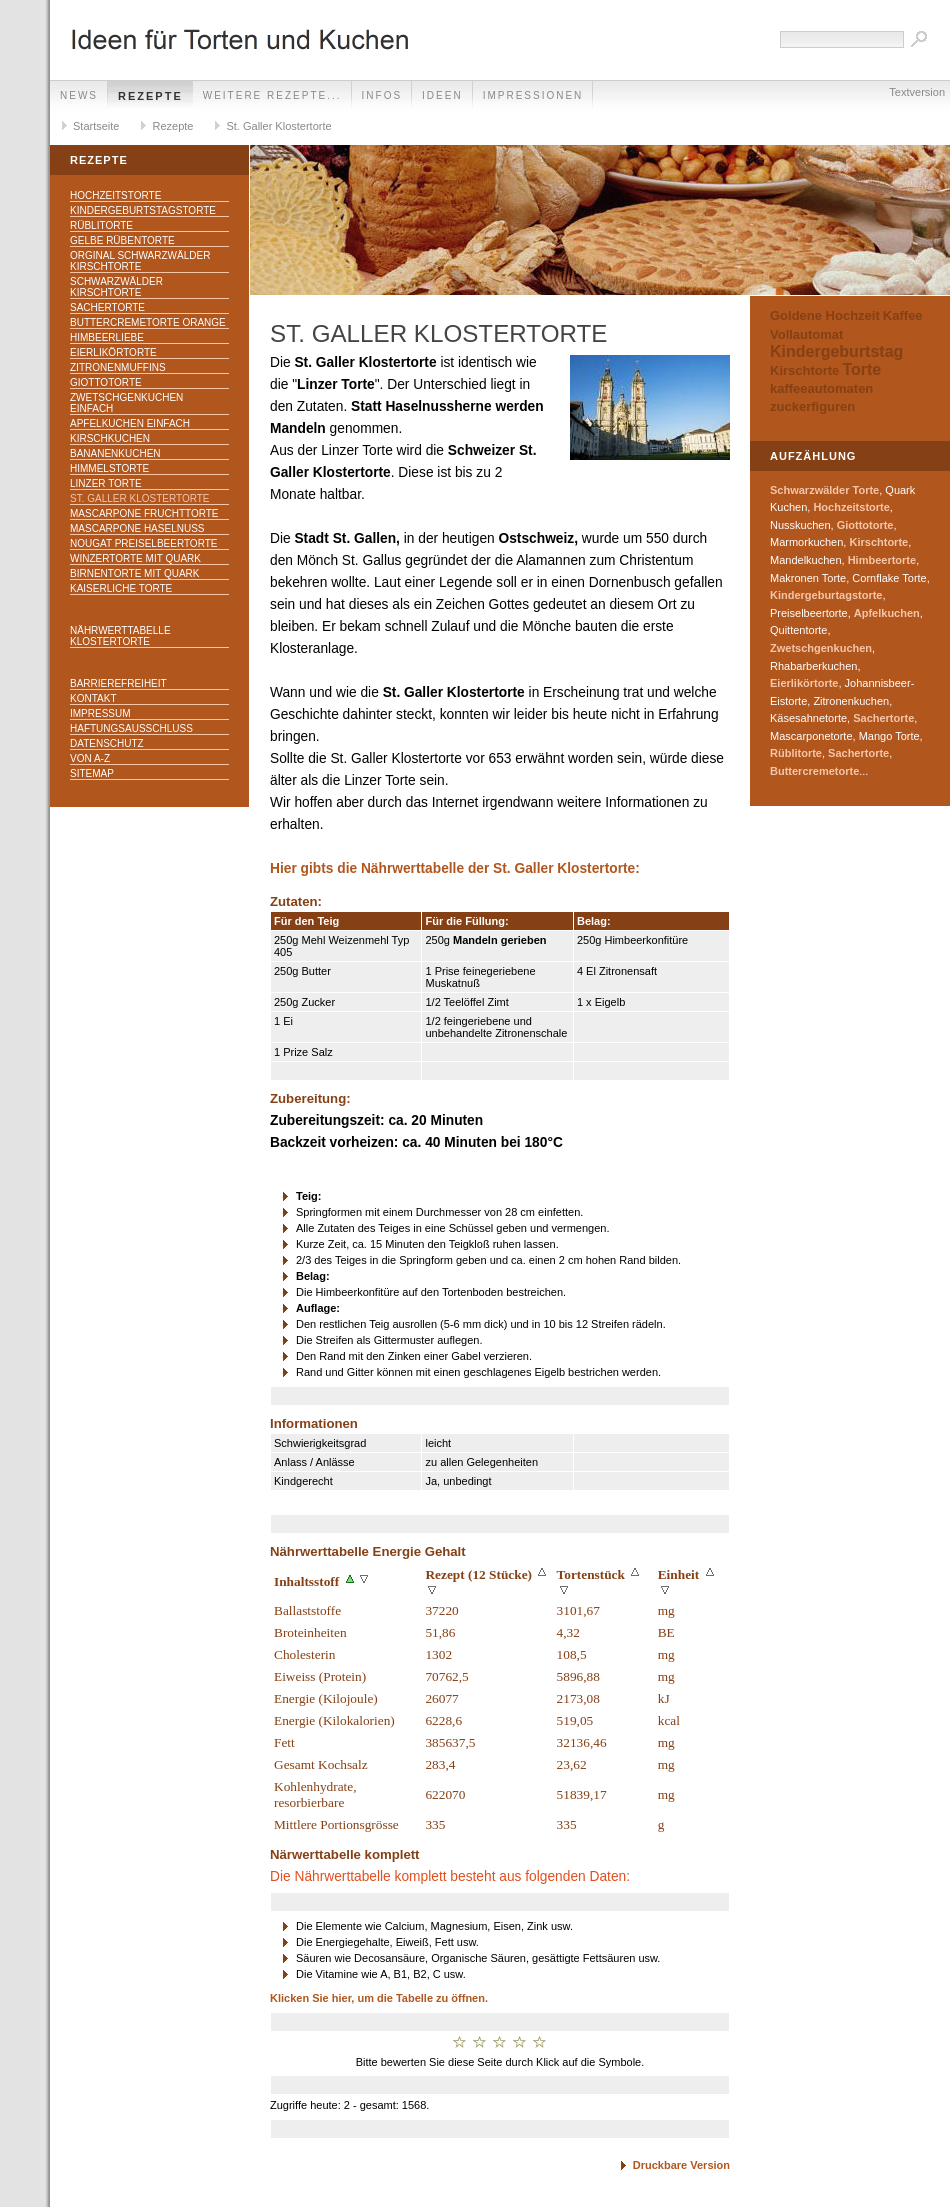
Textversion (917, 92)
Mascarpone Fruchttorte (144, 513)
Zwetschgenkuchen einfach (126, 403)
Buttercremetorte (814, 771)
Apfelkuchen (887, 613)
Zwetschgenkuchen (821, 648)
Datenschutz (107, 743)
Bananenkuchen (115, 453)
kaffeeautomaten (821, 388)
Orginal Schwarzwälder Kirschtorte (140, 261)
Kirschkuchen (110, 438)
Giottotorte (106, 382)
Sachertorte (107, 307)
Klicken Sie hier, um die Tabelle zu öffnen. (379, 1998)
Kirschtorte (804, 370)
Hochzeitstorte (115, 195)
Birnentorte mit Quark (134, 573)
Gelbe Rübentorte (122, 240)
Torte (861, 369)
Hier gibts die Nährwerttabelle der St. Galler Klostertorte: (455, 868)
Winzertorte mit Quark (135, 558)
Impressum (100, 713)
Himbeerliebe (107, 337)
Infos (382, 95)
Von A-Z (90, 758)
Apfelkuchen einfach (130, 423)
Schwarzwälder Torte (824, 490)
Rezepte (150, 96)
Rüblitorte (101, 225)
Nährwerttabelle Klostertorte (120, 636)
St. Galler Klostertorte (278, 126)
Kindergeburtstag (836, 351)
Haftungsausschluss (131, 728)
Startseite (96, 126)
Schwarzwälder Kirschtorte (116, 287)
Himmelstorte (109, 468)
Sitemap (92, 773)
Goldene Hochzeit (825, 315)
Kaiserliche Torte (121, 588)
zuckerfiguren (812, 406)
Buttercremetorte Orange (148, 322)
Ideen (442, 95)
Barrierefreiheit (118, 683)
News (79, 95)
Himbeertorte (882, 560)
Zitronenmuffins (118, 367)
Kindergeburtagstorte (826, 595)
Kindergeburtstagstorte (143, 210)
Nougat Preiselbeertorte (143, 543)
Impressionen (533, 95)
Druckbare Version (681, 2165)
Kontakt (93, 698)
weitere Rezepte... (272, 95)
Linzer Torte (106, 483)
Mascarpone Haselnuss (137, 528)
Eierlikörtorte (113, 352)
